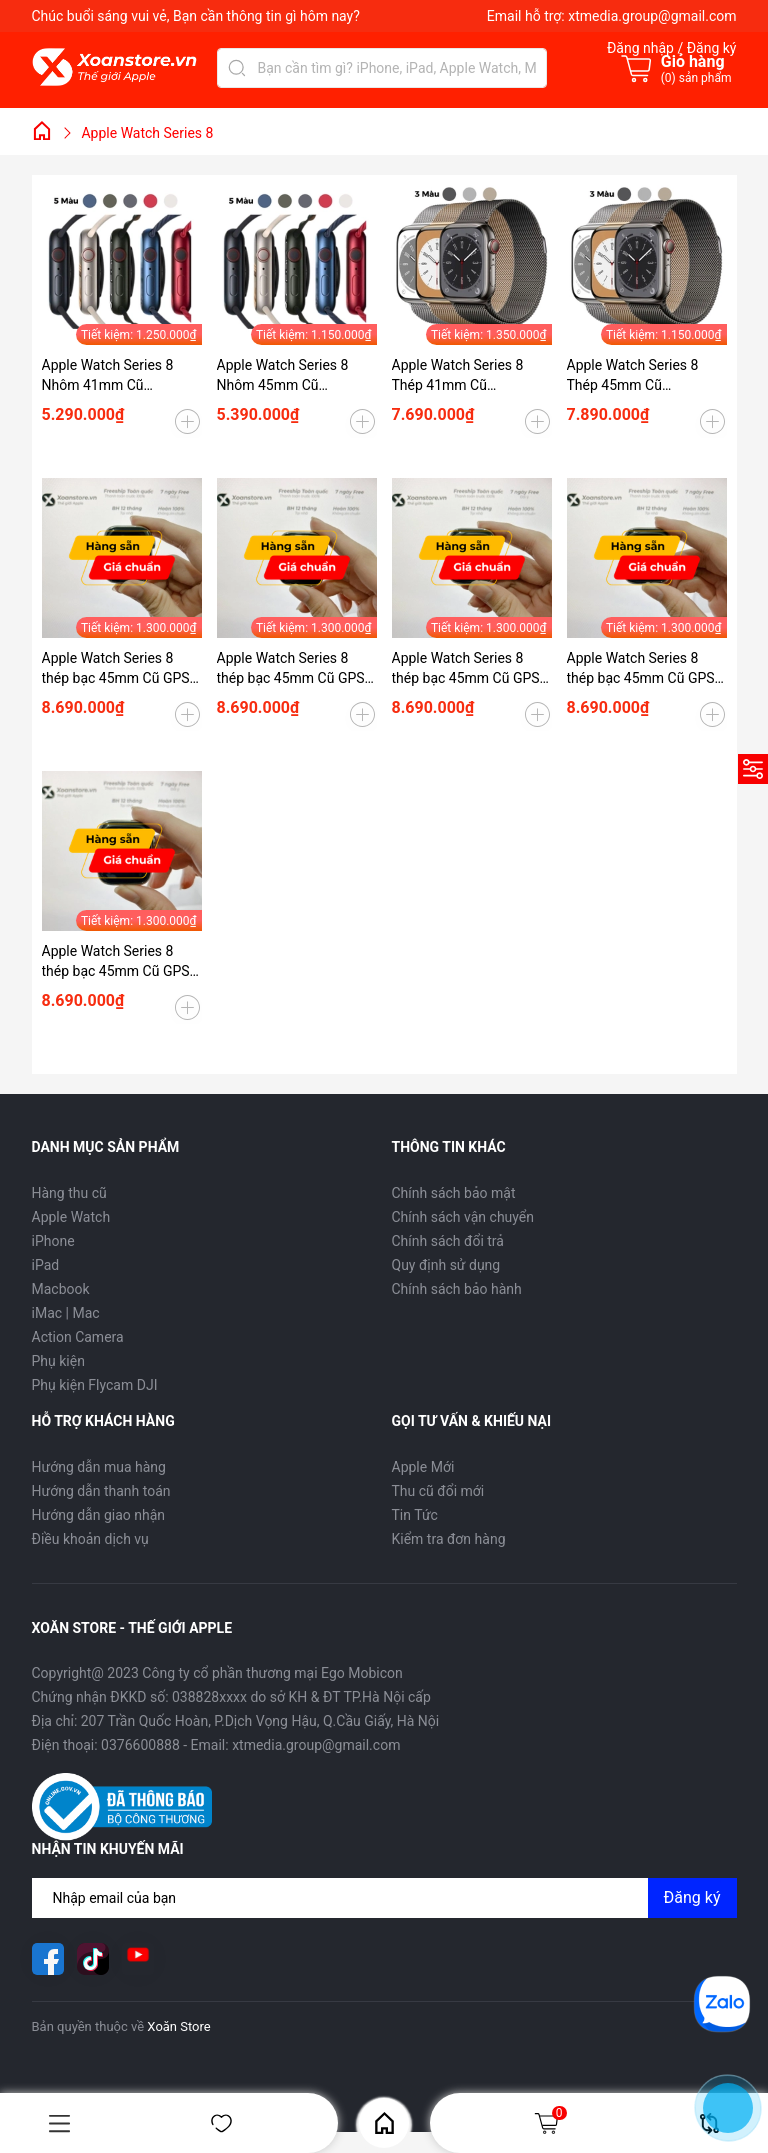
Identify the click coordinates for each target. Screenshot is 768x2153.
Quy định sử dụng (446, 1265)
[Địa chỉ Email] (384, 1898)
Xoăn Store (178, 2026)
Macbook (61, 1289)
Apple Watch (71, 1217)
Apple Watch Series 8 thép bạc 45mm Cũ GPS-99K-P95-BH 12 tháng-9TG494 (293, 669)
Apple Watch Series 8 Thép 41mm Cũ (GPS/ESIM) (458, 376)
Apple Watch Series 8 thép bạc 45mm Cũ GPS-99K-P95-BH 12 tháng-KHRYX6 (118, 669)
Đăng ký (692, 1897)
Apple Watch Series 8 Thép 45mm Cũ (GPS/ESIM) (633, 376)
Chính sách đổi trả (448, 1241)
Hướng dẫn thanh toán (101, 1491)
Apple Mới (423, 1467)
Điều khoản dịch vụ (90, 1539)
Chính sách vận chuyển (463, 1217)
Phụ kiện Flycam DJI (95, 1385)
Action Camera (78, 1337)
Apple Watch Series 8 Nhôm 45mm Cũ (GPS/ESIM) (283, 376)
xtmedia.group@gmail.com (652, 16)
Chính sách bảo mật (454, 1193)
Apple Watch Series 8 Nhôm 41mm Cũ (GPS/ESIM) (108, 376)
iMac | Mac (66, 1313)
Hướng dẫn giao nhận (99, 1515)
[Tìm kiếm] (237, 68)
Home (384, 2123)
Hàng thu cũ (69, 1193)
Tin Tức (415, 1515)
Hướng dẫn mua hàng (99, 1467)
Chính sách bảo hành (457, 1289)
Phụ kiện (58, 1361)
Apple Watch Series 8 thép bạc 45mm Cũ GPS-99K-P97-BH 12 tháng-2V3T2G (118, 962)
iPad (46, 1265)
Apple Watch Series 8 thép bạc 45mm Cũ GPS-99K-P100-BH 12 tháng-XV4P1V (468, 669)
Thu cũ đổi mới (438, 1491)
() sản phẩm (696, 78)
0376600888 (140, 1745)
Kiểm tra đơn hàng (449, 1539)
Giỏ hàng (550, 2123)
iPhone (53, 1241)
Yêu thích (221, 2123)
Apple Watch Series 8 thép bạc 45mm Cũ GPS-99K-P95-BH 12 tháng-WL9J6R (643, 669)
